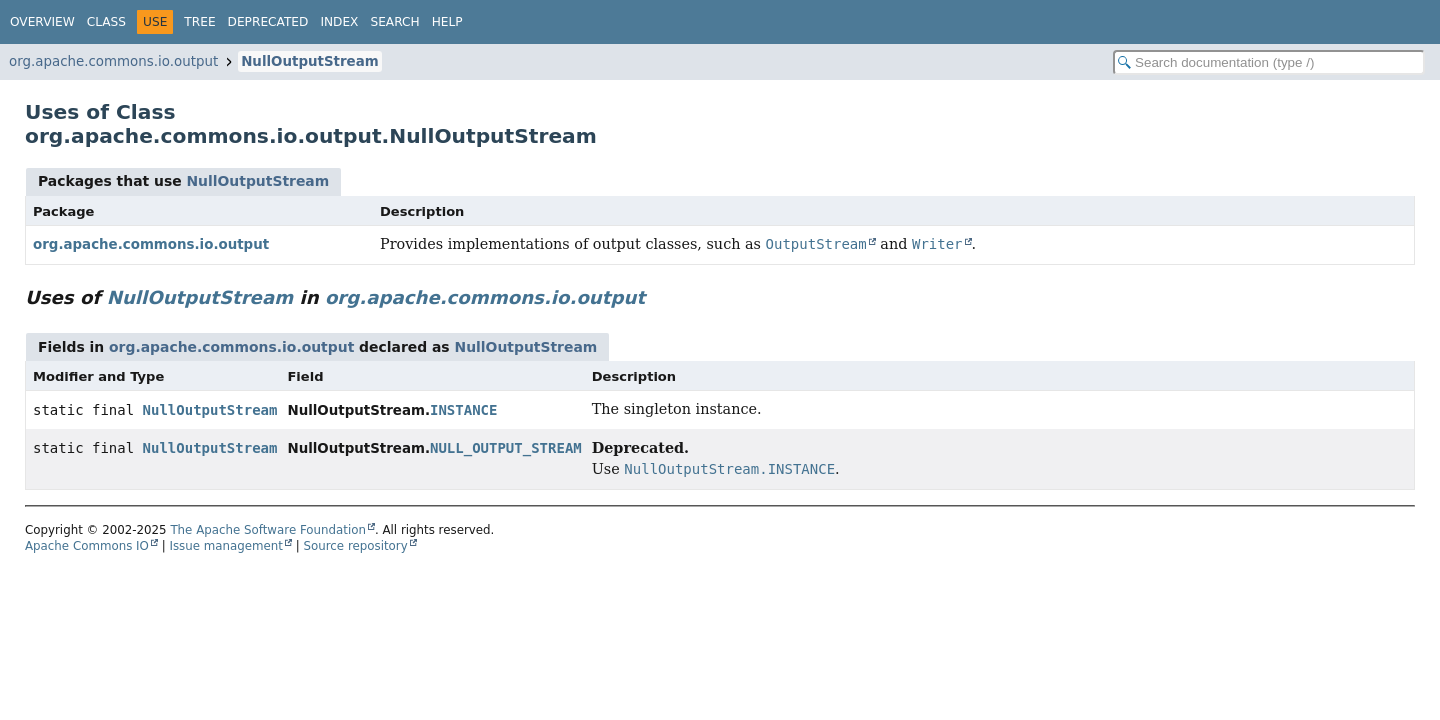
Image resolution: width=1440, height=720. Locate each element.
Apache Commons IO (87, 546)
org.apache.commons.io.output (113, 61)
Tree (199, 22)
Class (106, 22)
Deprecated (268, 22)
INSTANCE (463, 410)
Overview (42, 22)
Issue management (226, 546)
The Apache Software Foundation (268, 530)
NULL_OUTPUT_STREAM (506, 448)
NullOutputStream (309, 61)
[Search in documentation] (1269, 62)
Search (394, 22)
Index (339, 22)
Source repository (356, 546)
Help (447, 22)
